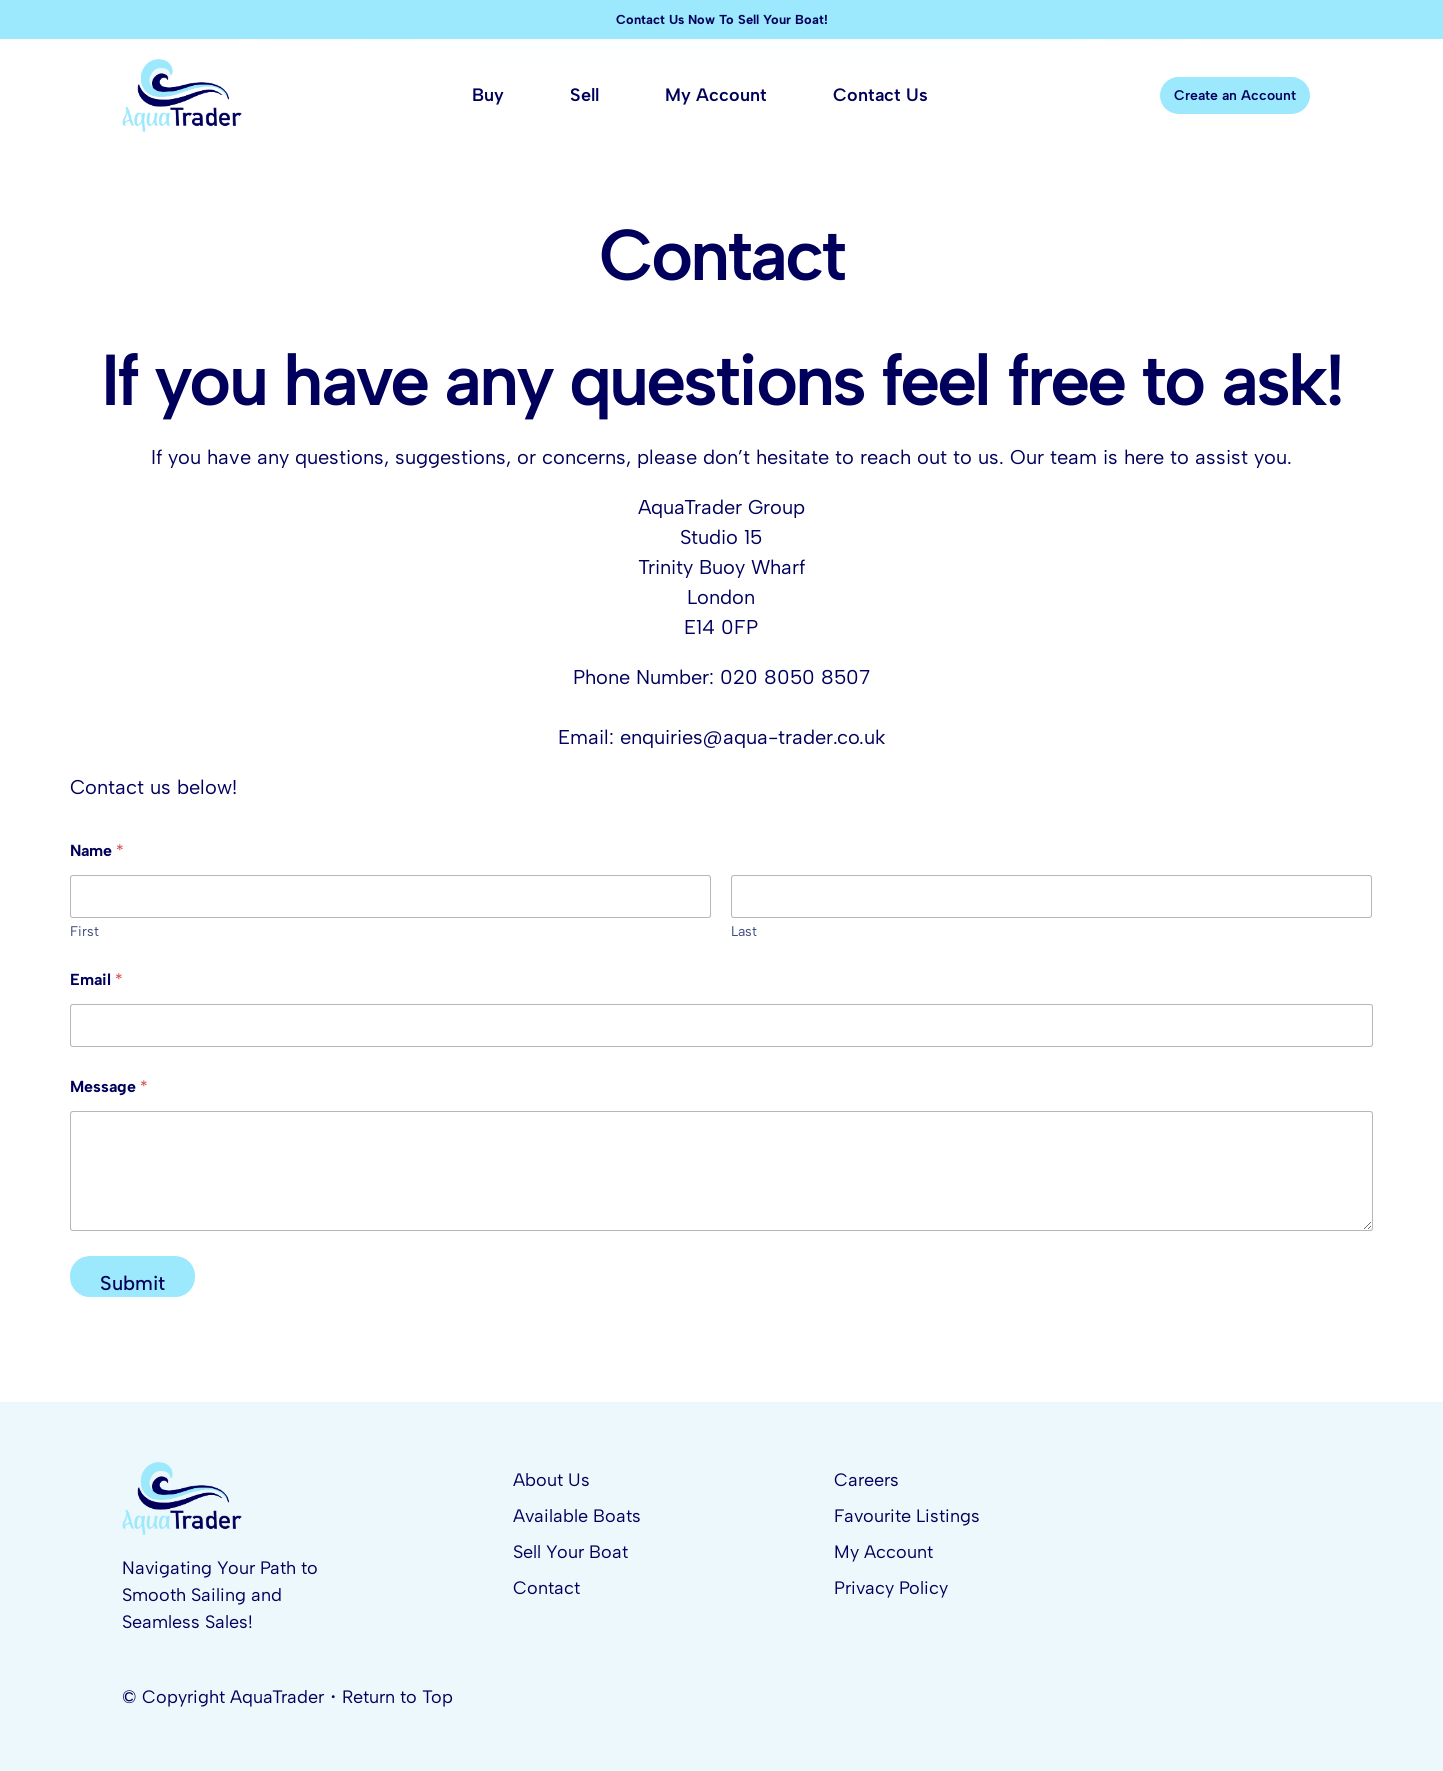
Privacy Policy (891, 1588)
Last (744, 931)
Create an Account (1235, 95)
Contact (546, 1588)
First (84, 931)
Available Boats (577, 1516)
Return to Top (397, 1697)
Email (96, 979)
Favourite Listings (907, 1516)
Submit (132, 1283)
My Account (883, 1552)
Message (109, 1086)
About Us (551, 1480)
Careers (866, 1480)
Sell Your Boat (570, 1552)
